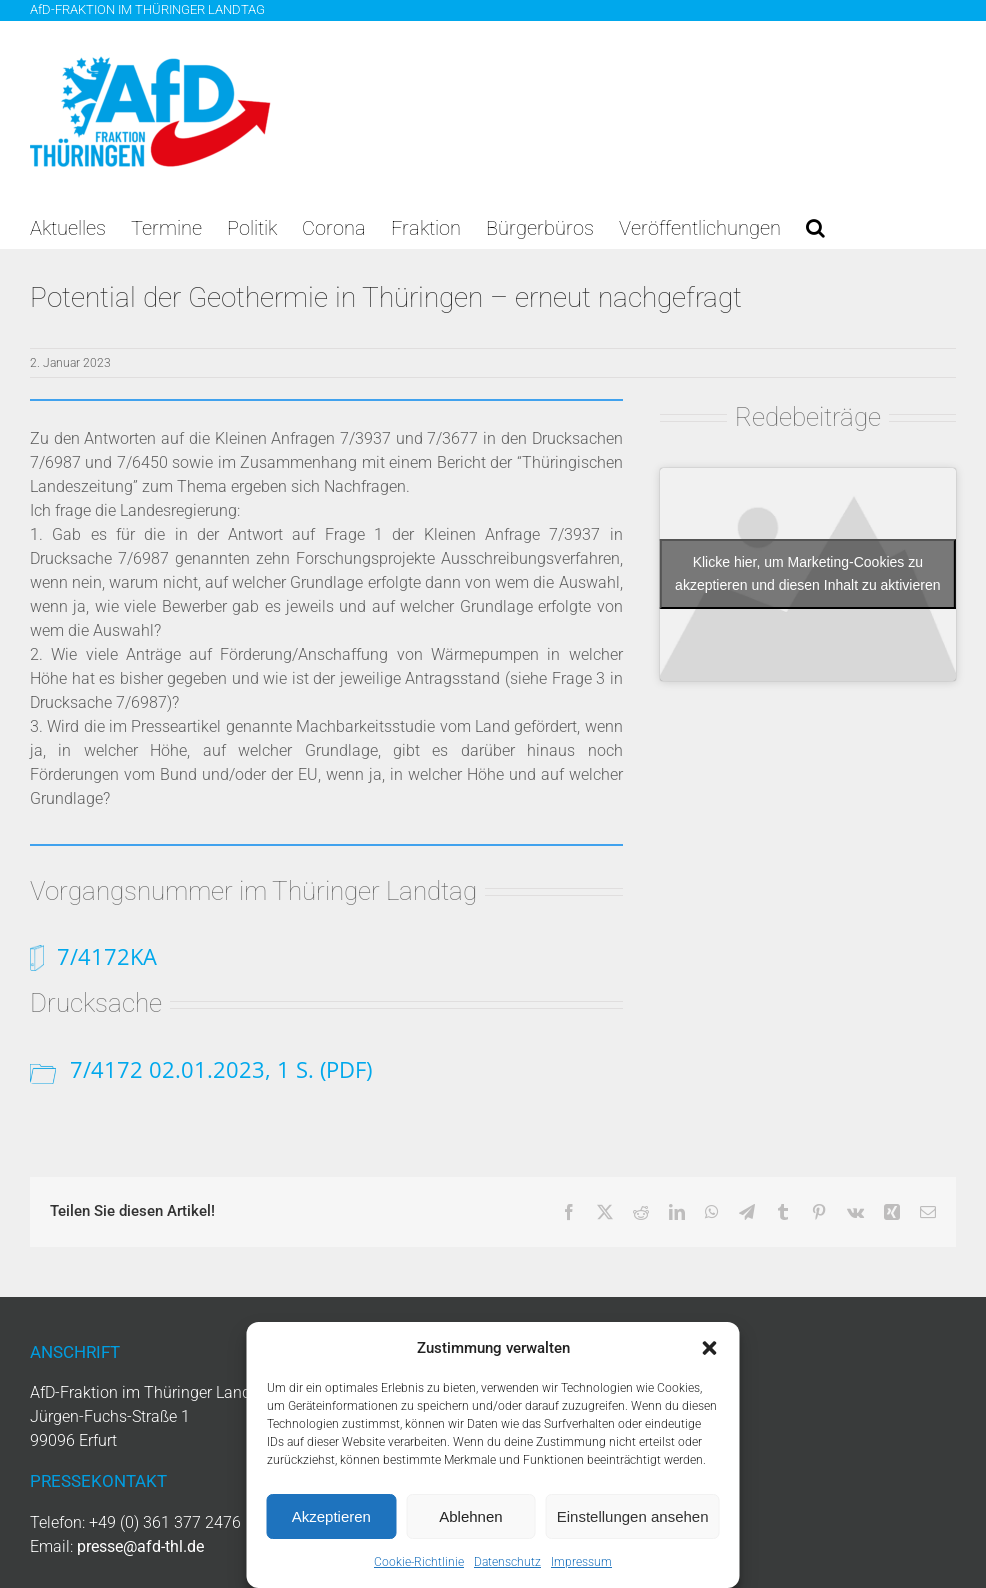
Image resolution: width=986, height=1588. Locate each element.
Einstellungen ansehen (633, 1516)
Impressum (581, 1562)
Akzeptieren (331, 1516)
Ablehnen (470, 1516)
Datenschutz (507, 1562)
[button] (710, 1348)
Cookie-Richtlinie (419, 1562)
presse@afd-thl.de (140, 1546)
